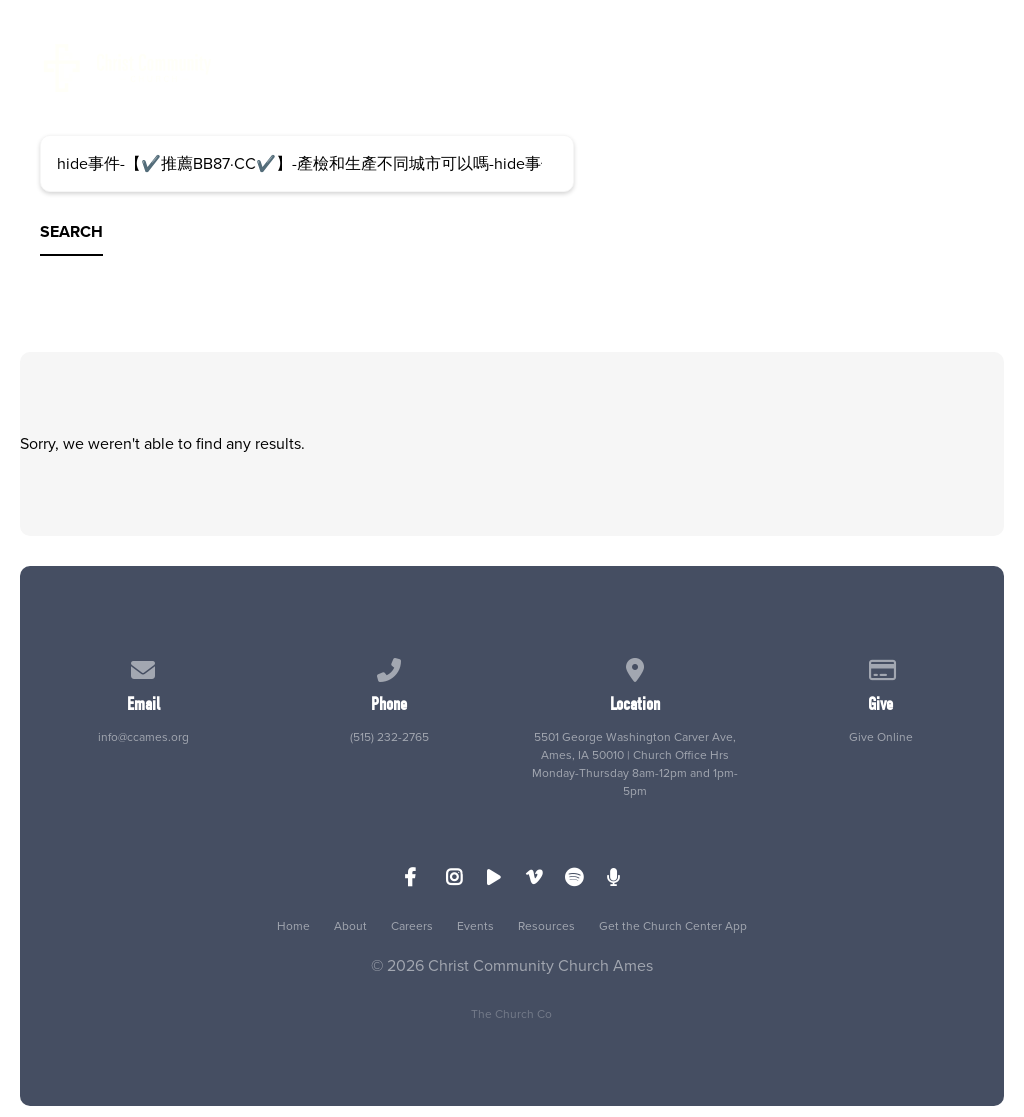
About (350, 926)
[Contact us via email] (144, 667)
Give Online (881, 737)
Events (475, 926)
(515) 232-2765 (389, 737)
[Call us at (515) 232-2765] (389, 667)
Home (293, 926)
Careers (412, 926)
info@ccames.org (143, 737)
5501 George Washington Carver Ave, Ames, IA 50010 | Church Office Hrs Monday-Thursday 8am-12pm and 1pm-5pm (635, 764)
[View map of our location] (635, 667)
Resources (546, 926)
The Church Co (511, 1014)
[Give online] (881, 667)
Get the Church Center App (673, 926)
